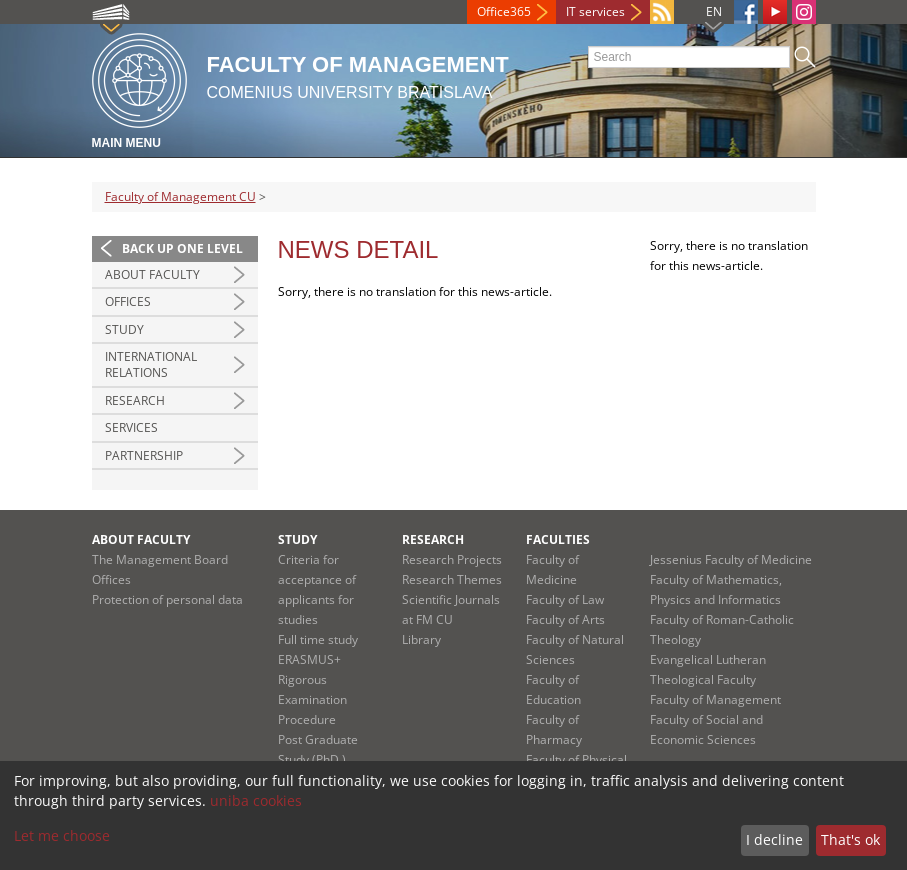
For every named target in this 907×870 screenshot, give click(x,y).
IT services (595, 11)
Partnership (144, 455)
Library (421, 639)
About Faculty (152, 274)
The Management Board (160, 559)
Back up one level (182, 248)
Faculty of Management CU (180, 196)
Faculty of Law (565, 599)
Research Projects (452, 559)
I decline (774, 839)
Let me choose (62, 835)
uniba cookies (256, 800)
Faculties (558, 539)
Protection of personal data (167, 599)
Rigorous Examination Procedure (312, 699)
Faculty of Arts (565, 619)
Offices (128, 301)
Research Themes (452, 579)
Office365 (504, 11)
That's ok (850, 839)
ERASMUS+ (309, 659)
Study (124, 329)
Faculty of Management (715, 699)
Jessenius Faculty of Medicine (731, 559)
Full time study (318, 639)
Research (135, 400)
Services (131, 427)
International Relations (151, 364)
